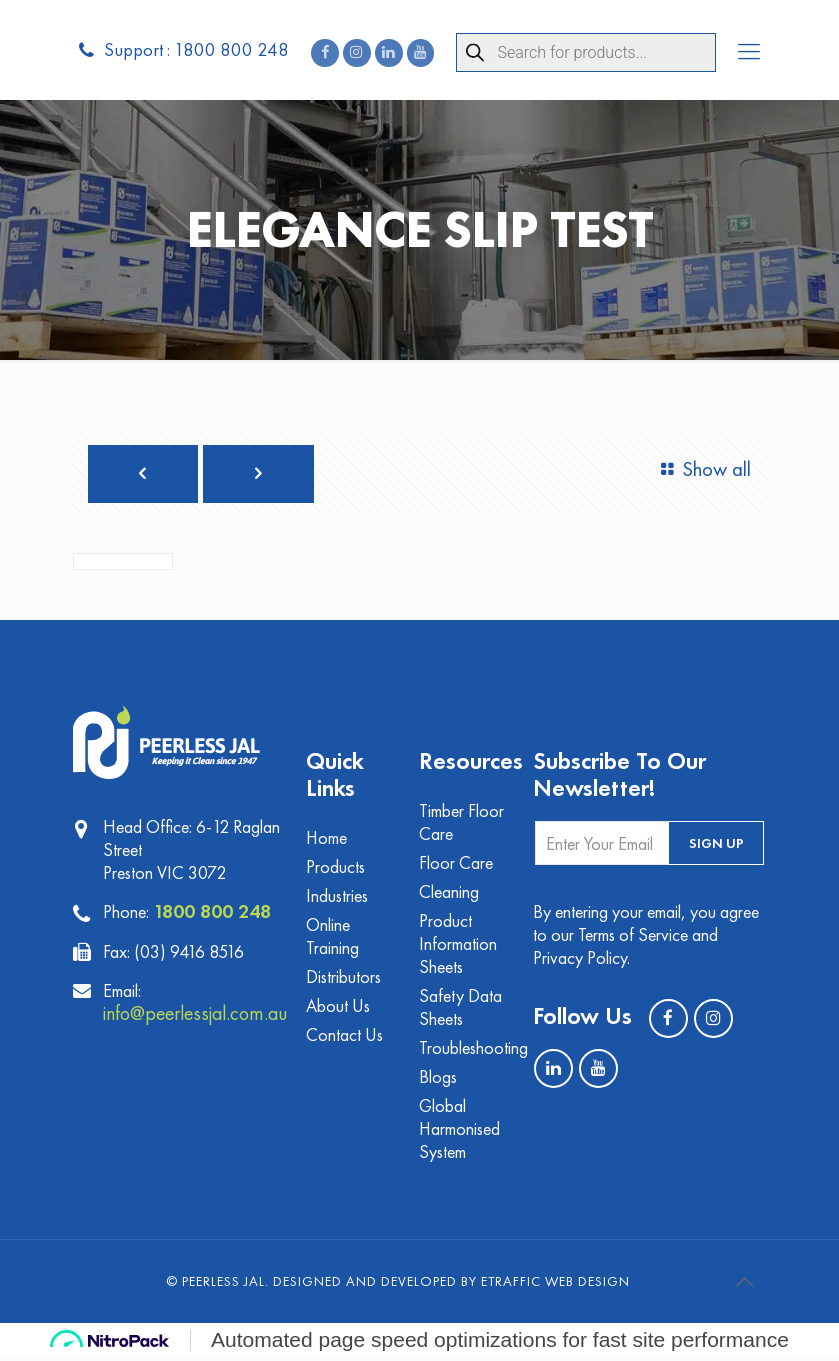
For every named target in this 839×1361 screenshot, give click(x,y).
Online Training (332, 939)
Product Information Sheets (458, 946)
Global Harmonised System (460, 1131)
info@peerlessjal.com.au (199, 1014)
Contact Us (344, 1037)
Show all (702, 471)
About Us (338, 1008)
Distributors (343, 979)
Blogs (438, 1079)
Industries (337, 898)
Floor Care (456, 865)
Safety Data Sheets (460, 1010)
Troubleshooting (463, 1050)
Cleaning (449, 894)
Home (327, 840)
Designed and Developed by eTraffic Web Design (451, 1284)
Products (335, 869)
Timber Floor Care (461, 825)
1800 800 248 (212, 913)
